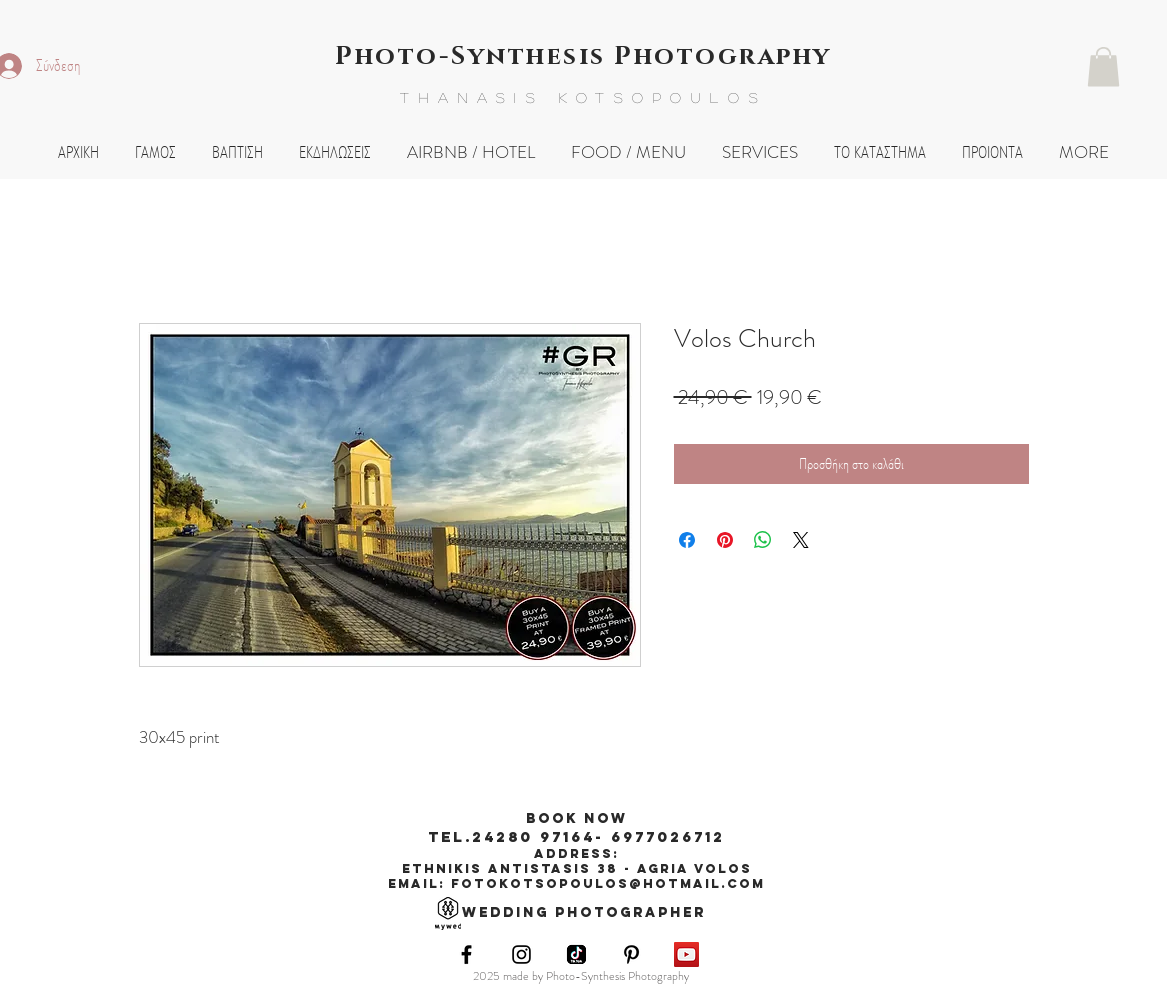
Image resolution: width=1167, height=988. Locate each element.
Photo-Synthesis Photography (583, 56)
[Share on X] (801, 540)
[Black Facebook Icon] (466, 954)
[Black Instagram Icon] (521, 954)
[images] (576, 954)
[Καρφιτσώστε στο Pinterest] (725, 540)
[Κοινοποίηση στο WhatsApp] (763, 540)
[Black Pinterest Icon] (631, 954)
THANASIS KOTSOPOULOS (583, 97)
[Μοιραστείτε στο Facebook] (687, 540)
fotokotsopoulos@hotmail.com (608, 883)
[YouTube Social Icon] (686, 954)
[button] (1103, 66)
